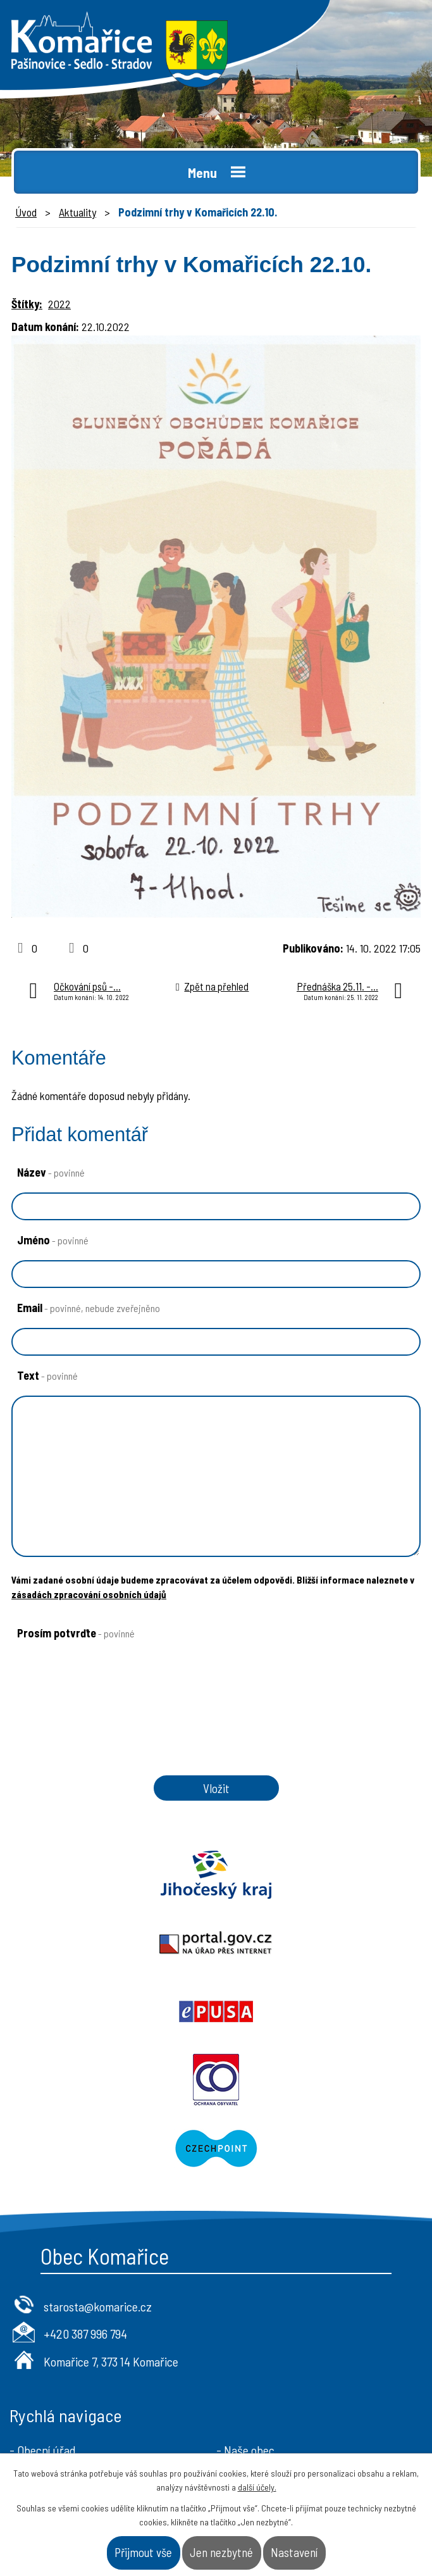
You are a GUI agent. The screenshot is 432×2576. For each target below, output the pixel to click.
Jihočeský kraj (108, 1875)
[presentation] (103, 1706)
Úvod (26, 212)
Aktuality (77, 212)
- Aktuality (35, 2353)
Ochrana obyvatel (324, 1943)
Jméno (53, 1240)
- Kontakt (239, 2353)
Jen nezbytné (221, 2552)
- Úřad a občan (252, 2333)
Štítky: (26, 304)
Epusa (108, 1943)
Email (88, 1308)
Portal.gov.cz (324, 1875)
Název (51, 1172)
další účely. (257, 2487)
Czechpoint (216, 2011)
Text (47, 1375)
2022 (59, 304)
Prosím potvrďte (76, 1633)
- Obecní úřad (42, 2313)
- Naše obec (245, 2313)
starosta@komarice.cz (98, 2169)
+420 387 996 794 (85, 2196)
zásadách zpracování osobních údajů (88, 1594)
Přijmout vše (143, 2552)
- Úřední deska (44, 2333)
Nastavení (294, 2552)
